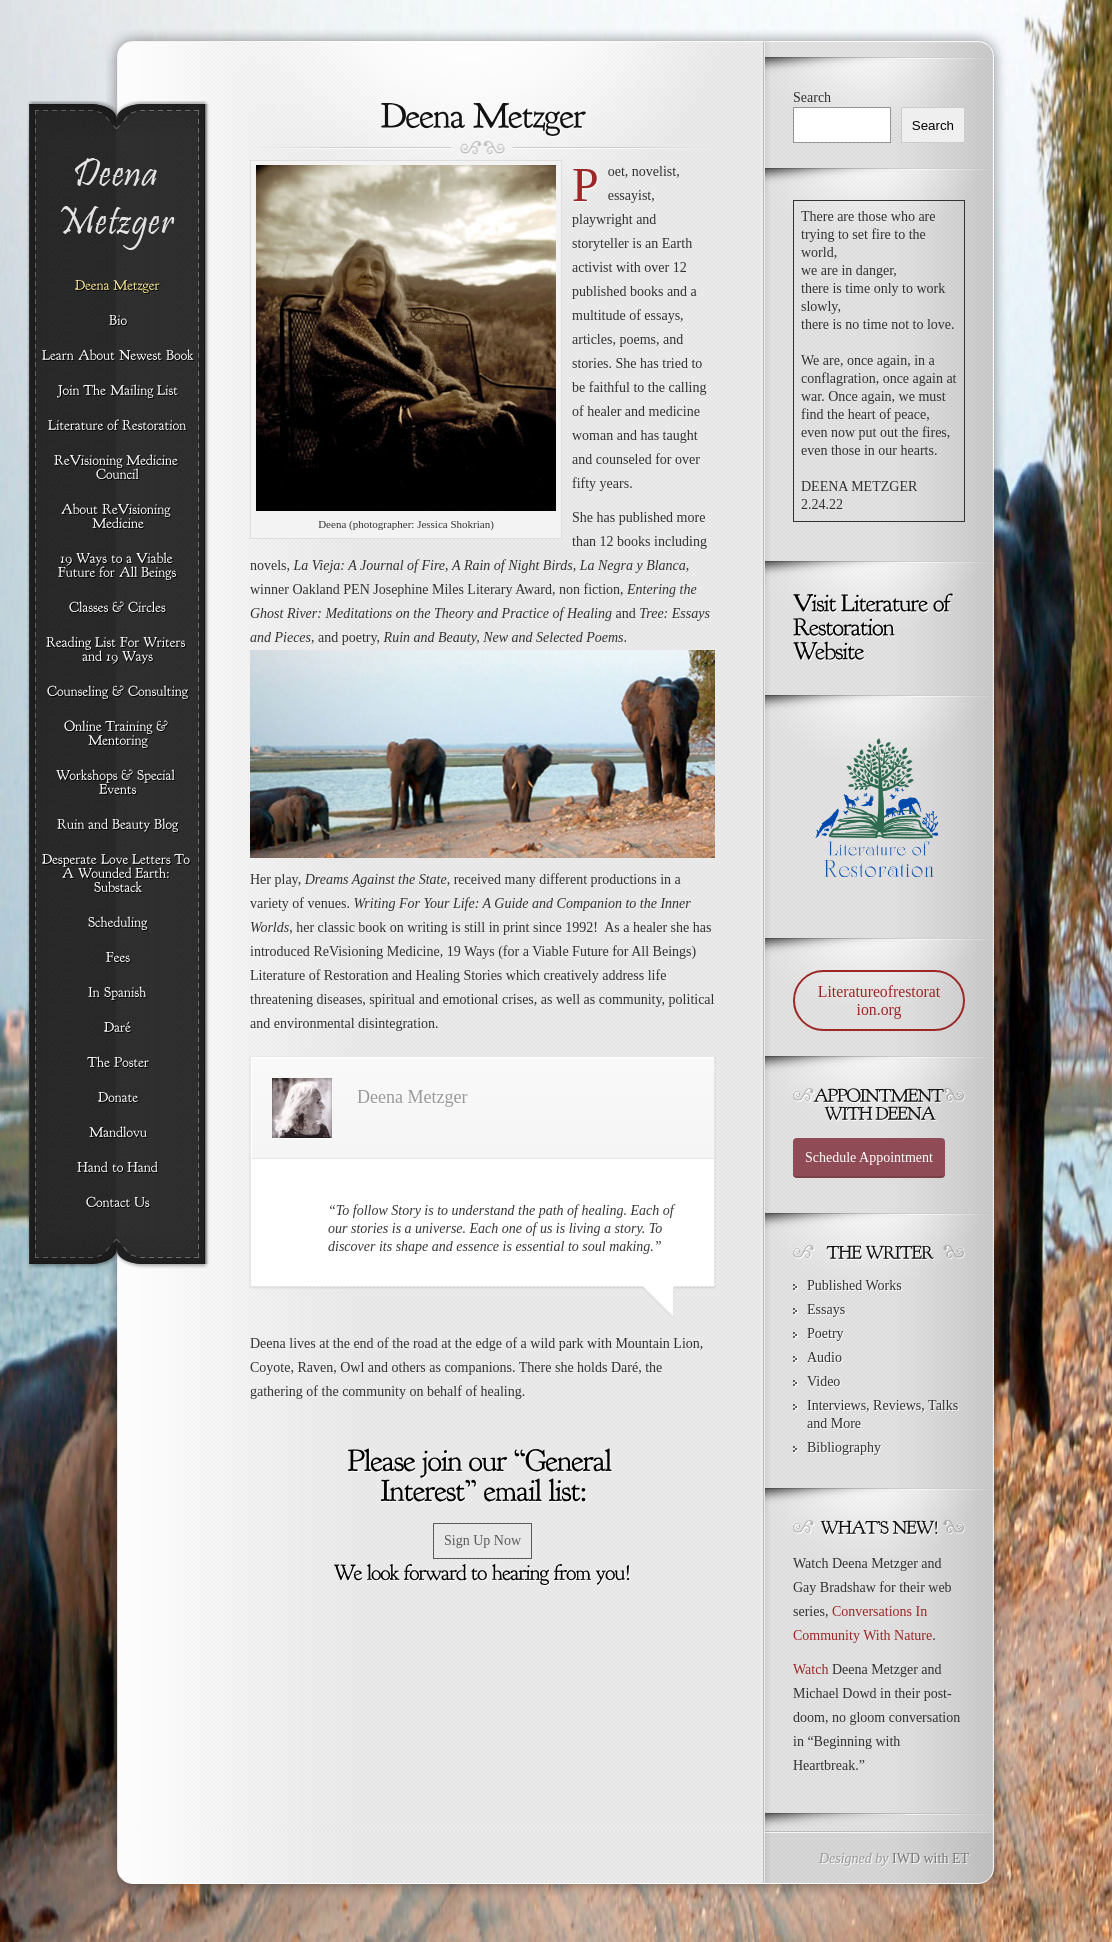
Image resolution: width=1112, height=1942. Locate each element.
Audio (824, 1357)
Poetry (825, 1333)
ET (960, 1858)
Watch (810, 1669)
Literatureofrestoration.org (879, 1000)
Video (823, 1381)
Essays (826, 1309)
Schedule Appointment (869, 1157)
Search (812, 97)
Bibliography (844, 1447)
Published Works (854, 1285)
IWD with (920, 1858)
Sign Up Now (482, 1540)
